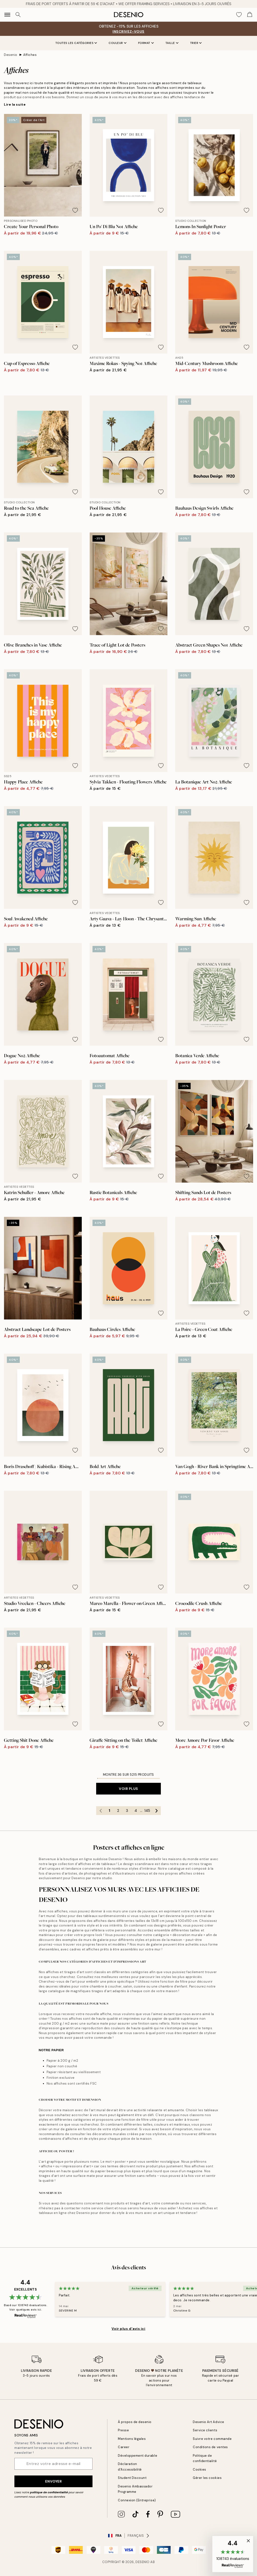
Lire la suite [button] (15, 104)
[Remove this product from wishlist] (75, 210)
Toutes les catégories (76, 43)
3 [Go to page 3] (127, 1810)
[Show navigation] (7, 14)
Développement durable (137, 2456)
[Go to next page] (156, 1810)
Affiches (30, 55)
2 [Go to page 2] (118, 1810)
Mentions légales (132, 2439)
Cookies (199, 2469)
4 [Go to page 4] (135, 1810)
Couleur (117, 43)
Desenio (10, 55)
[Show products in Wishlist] (239, 14)
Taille (171, 43)
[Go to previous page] (100, 1810)
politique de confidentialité (49, 2492)
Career (123, 2447)
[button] (232, 2554)
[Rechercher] (18, 14)
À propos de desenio (135, 2422)
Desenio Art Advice (208, 2422)
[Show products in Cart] (249, 14)
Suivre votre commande (212, 2439)
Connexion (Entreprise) (137, 2500)
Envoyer (53, 2481)
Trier (196, 43)
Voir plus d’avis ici (128, 2328)
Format (146, 43)
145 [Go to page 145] (147, 1810)
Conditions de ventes (210, 2447)
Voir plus (128, 1788)
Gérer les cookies (207, 2478)
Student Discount (132, 2478)
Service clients (205, 2430)
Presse (123, 2430)
